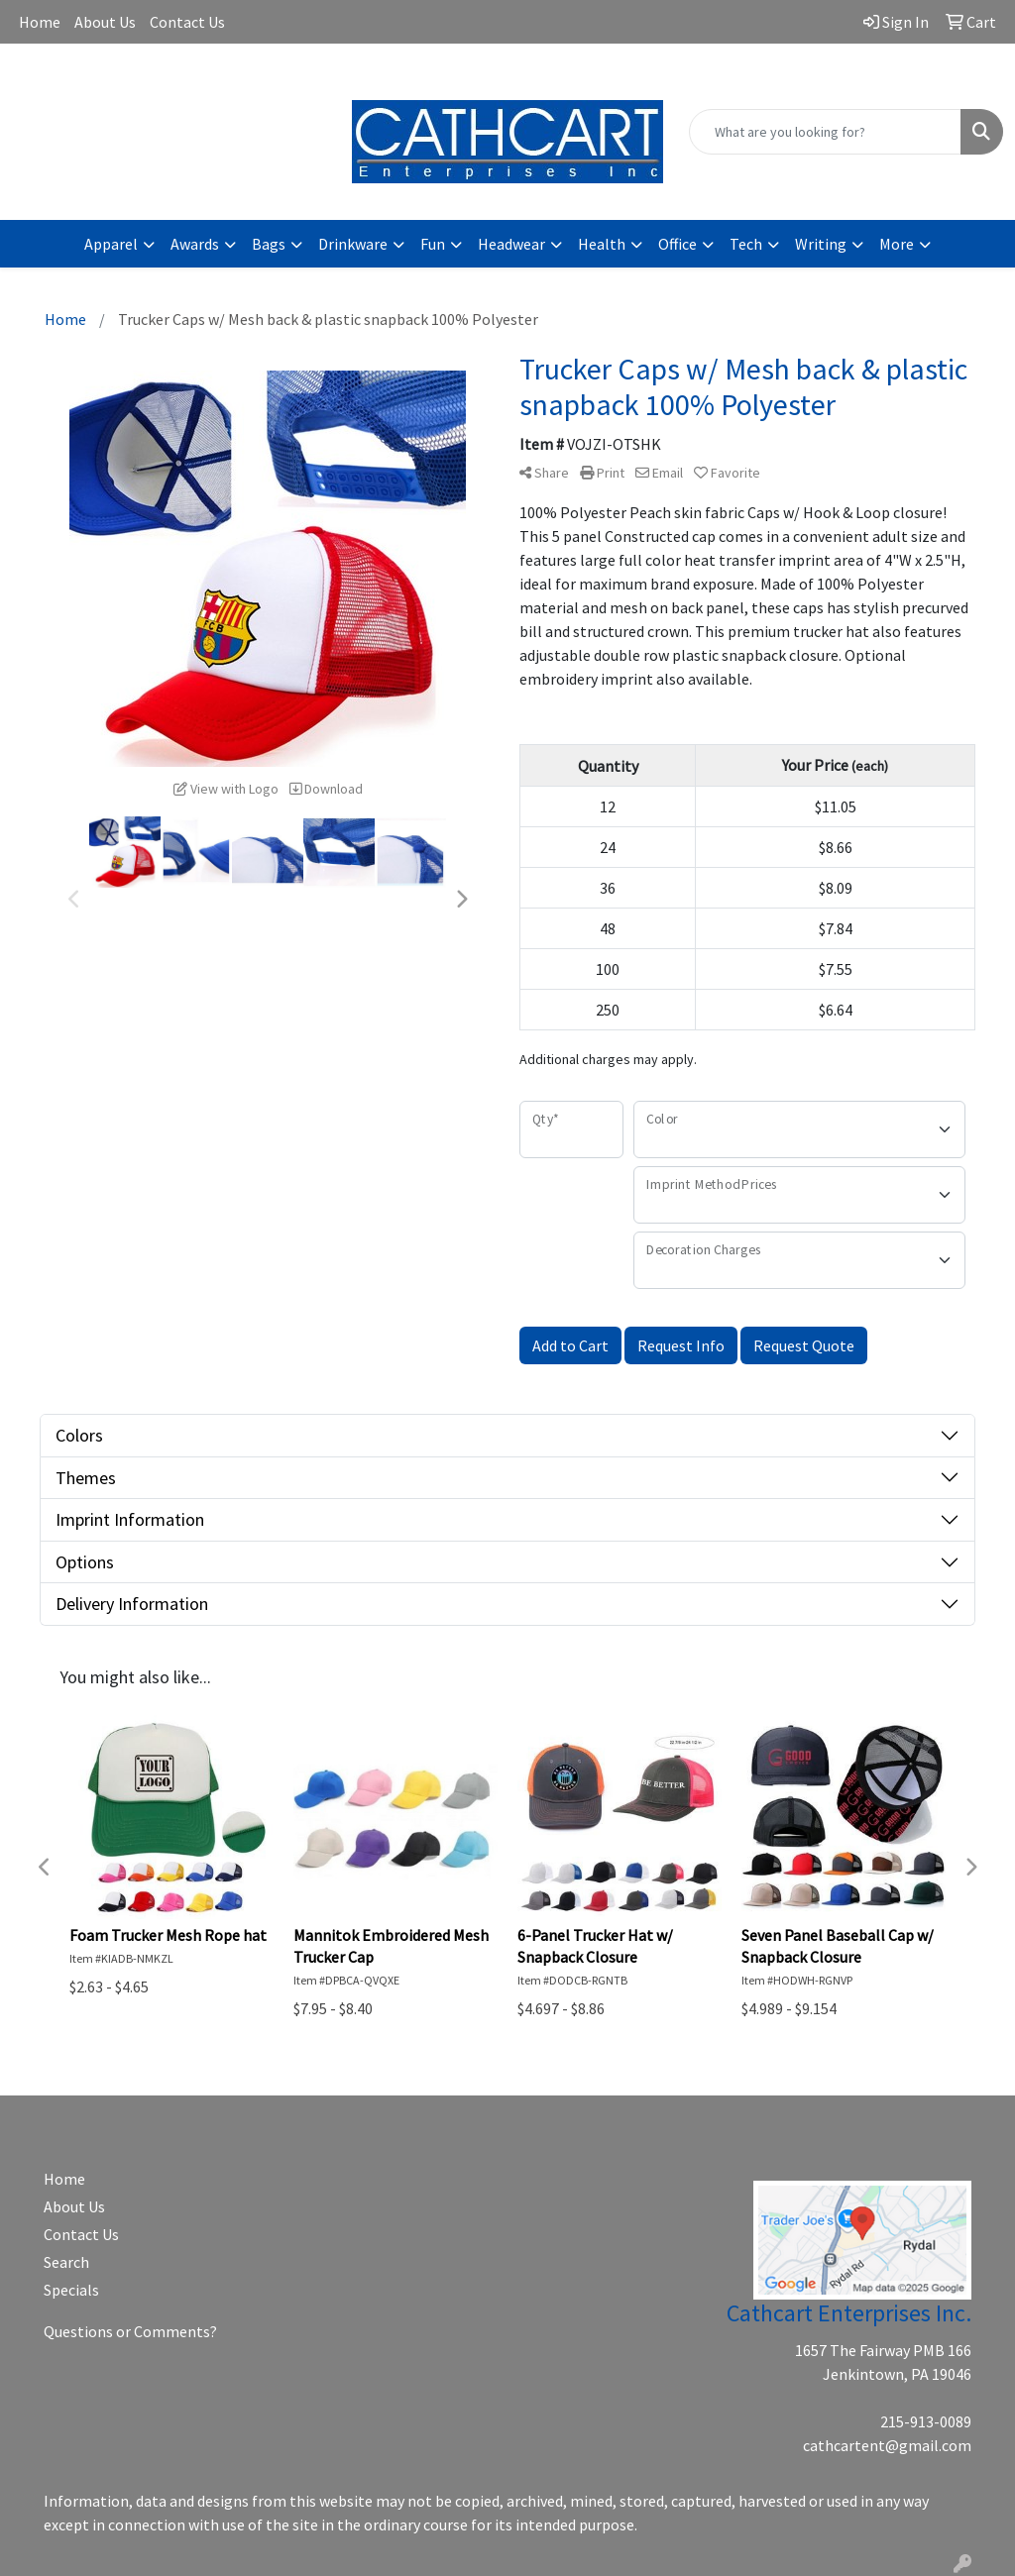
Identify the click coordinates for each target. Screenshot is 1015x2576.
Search (66, 2262)
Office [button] (677, 244)
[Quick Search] (825, 132)
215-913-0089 (925, 2421)
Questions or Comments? (130, 2331)
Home (39, 22)
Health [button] (601, 244)
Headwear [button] (511, 244)
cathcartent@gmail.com (169, 75)
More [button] (896, 244)
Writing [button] (820, 244)
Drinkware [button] (353, 244)
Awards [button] (194, 244)
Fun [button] (432, 244)
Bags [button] (268, 244)
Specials (71, 2290)
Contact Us (187, 22)
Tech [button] (746, 244)
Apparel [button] (111, 244)
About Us (105, 22)
